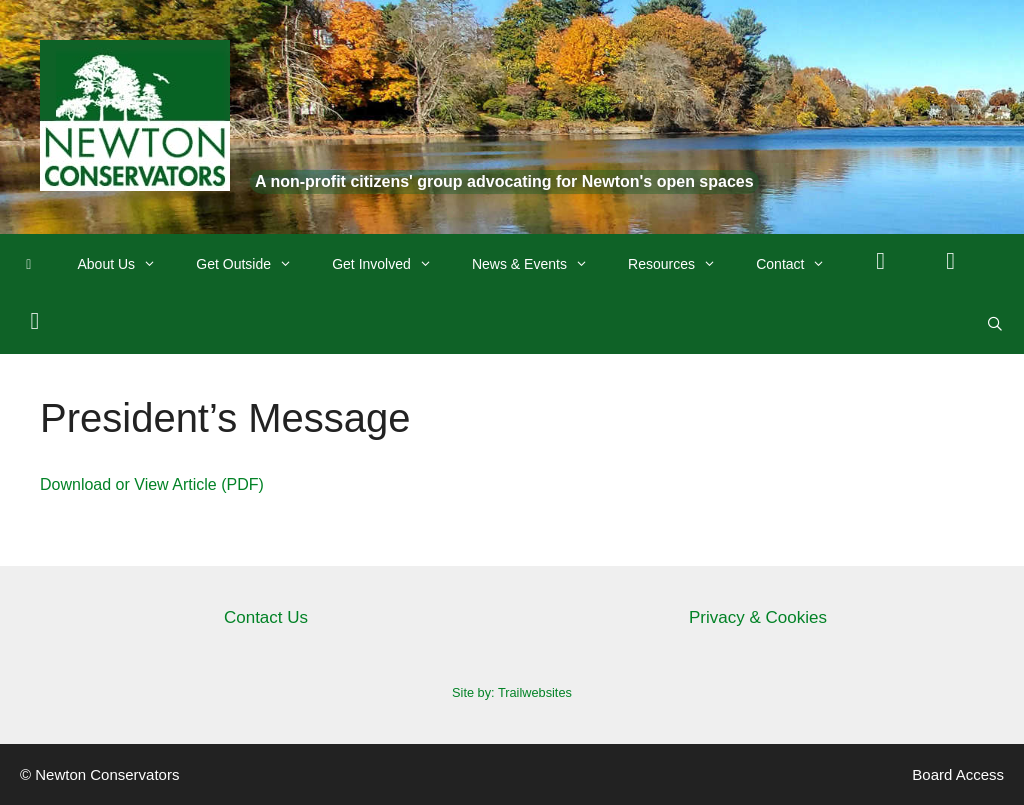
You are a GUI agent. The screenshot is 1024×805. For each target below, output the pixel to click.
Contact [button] (800, 264)
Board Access (958, 774)
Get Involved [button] (392, 264)
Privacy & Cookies (758, 617)
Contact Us (266, 617)
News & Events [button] (540, 264)
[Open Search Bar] (995, 324)
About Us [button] (127, 264)
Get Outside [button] (254, 264)
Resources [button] (682, 264)
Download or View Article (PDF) (152, 484)
